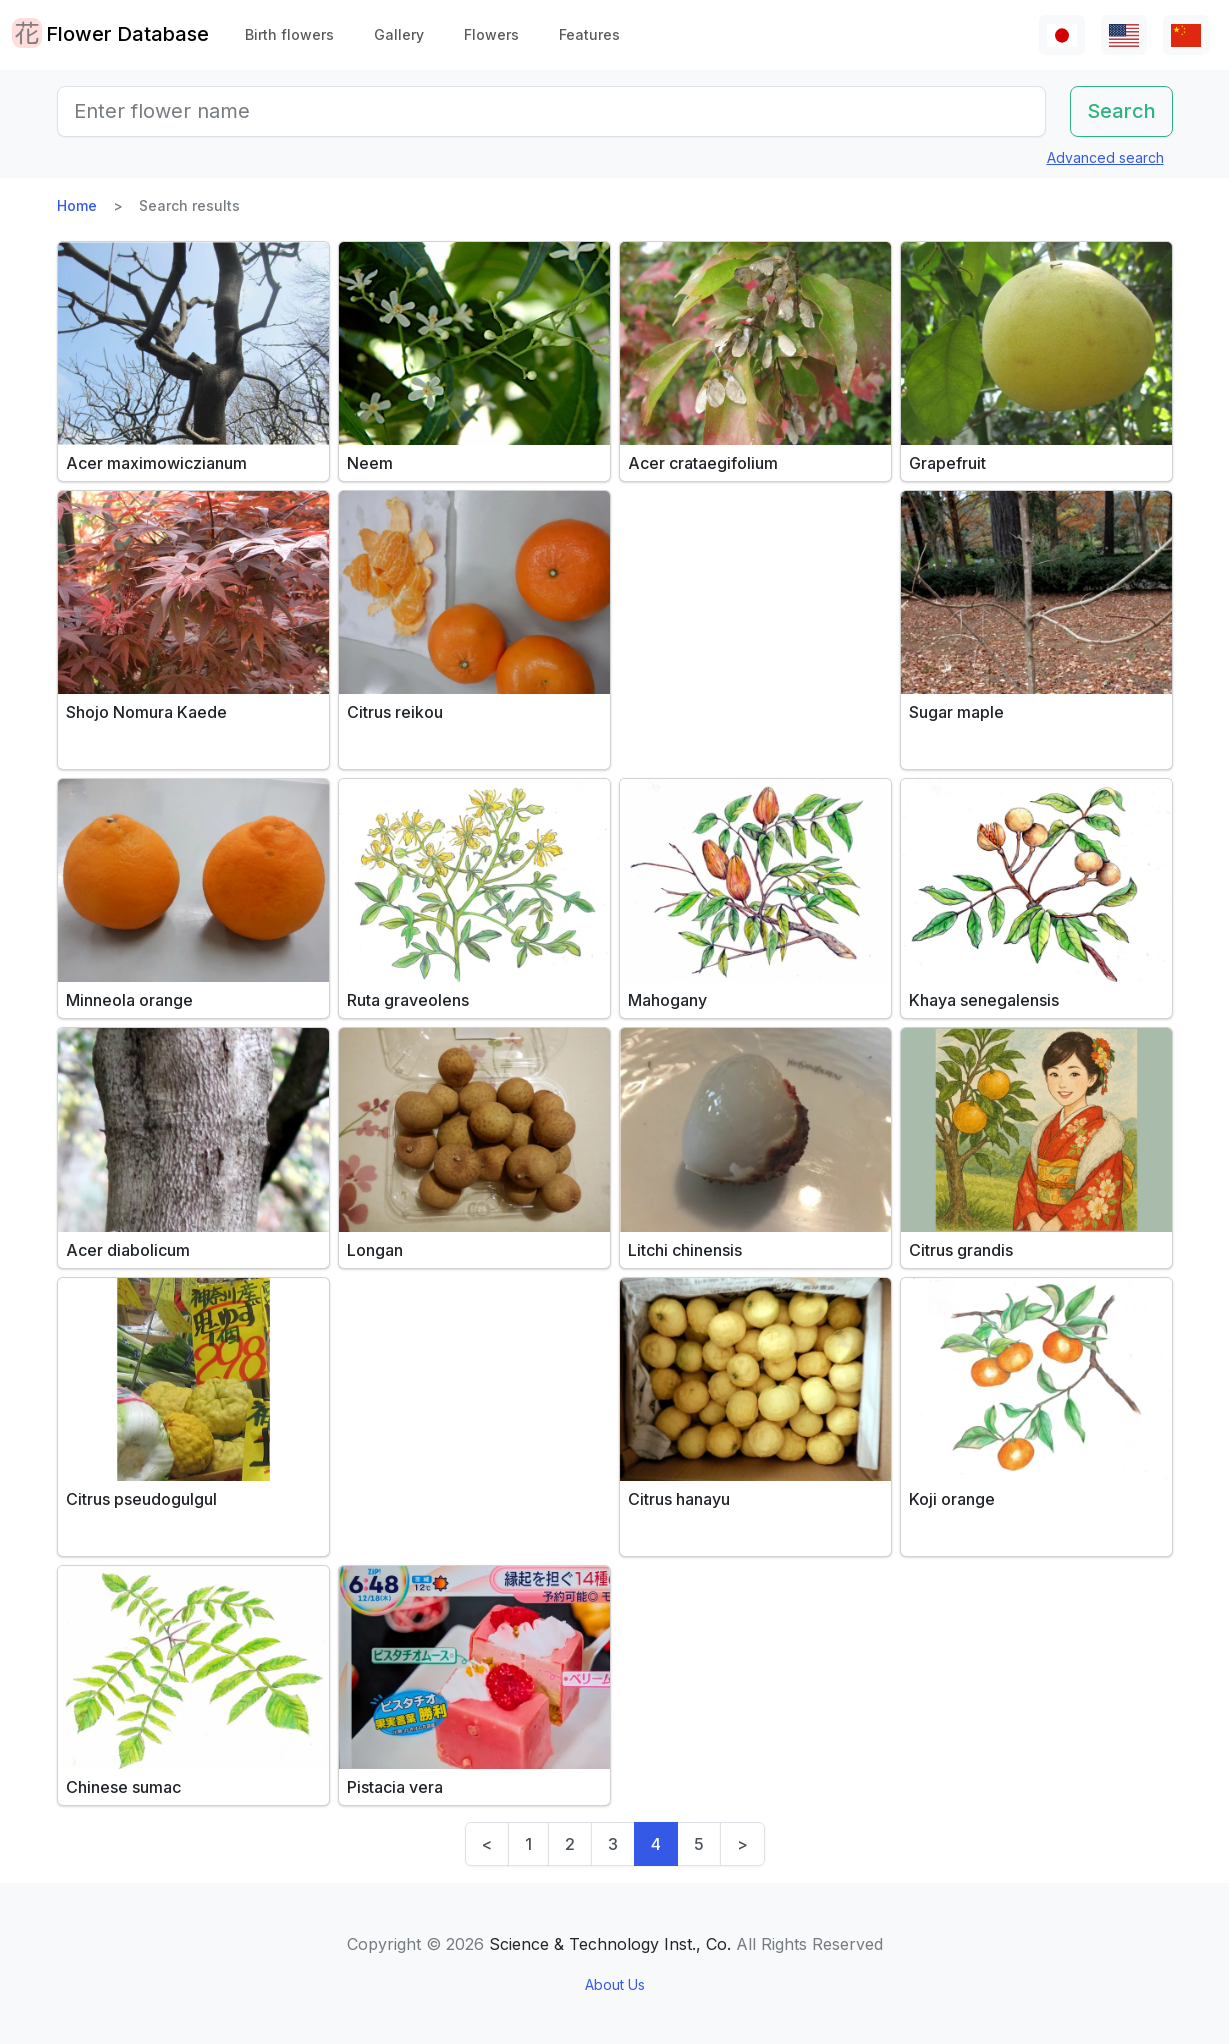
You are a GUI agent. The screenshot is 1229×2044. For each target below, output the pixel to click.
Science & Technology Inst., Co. (610, 1944)
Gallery (399, 34)
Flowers (491, 34)
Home (77, 205)
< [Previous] (487, 1844)
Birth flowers (289, 34)
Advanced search (1105, 157)
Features (589, 34)
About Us (615, 1984)
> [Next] (742, 1844)
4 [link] (656, 1844)
